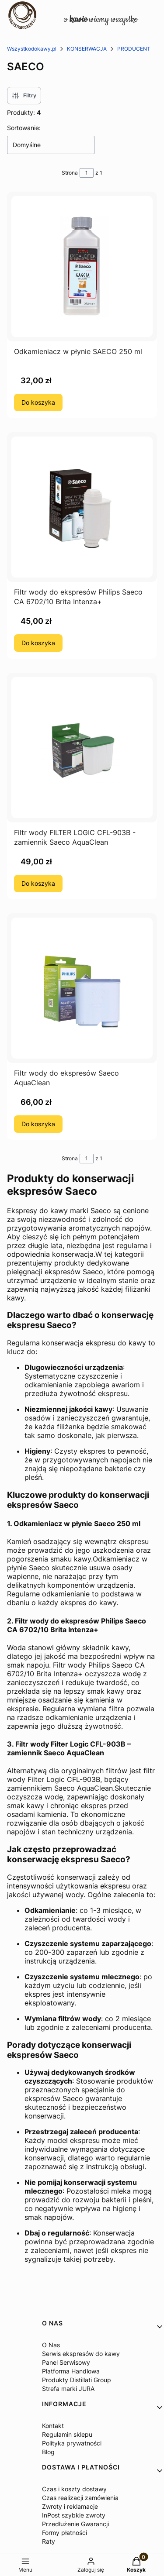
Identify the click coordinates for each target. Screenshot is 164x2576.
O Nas (51, 2345)
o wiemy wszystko (101, 19)
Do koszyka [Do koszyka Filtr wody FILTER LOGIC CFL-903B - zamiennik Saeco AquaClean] (38, 883)
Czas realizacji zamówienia (80, 2497)
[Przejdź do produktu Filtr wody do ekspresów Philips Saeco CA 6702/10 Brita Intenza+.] (82, 507)
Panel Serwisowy (66, 2362)
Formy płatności (64, 2532)
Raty (48, 2541)
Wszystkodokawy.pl (31, 48)
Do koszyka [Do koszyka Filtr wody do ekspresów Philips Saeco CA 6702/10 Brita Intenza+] (38, 643)
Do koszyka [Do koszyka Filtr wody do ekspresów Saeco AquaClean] (38, 1124)
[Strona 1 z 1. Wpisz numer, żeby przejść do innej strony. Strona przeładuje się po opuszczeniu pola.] (87, 173)
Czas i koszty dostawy (74, 2489)
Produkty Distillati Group (76, 2379)
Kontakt (53, 2425)
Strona (70, 172)
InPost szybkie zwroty (73, 2515)
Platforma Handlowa (71, 2371)
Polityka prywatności (71, 2443)
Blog (48, 2452)
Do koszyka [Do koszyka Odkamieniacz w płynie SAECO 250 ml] (38, 402)
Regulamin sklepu (67, 2434)
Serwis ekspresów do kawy (81, 2353)
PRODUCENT (133, 48)
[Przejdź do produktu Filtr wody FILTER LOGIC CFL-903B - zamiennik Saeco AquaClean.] (82, 747)
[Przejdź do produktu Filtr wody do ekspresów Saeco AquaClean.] (82, 988)
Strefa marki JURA (68, 2388)
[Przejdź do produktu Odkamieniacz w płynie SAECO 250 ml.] (82, 266)
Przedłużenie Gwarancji (75, 2524)
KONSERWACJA (87, 48)
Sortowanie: (24, 127)
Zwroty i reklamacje (70, 2506)
